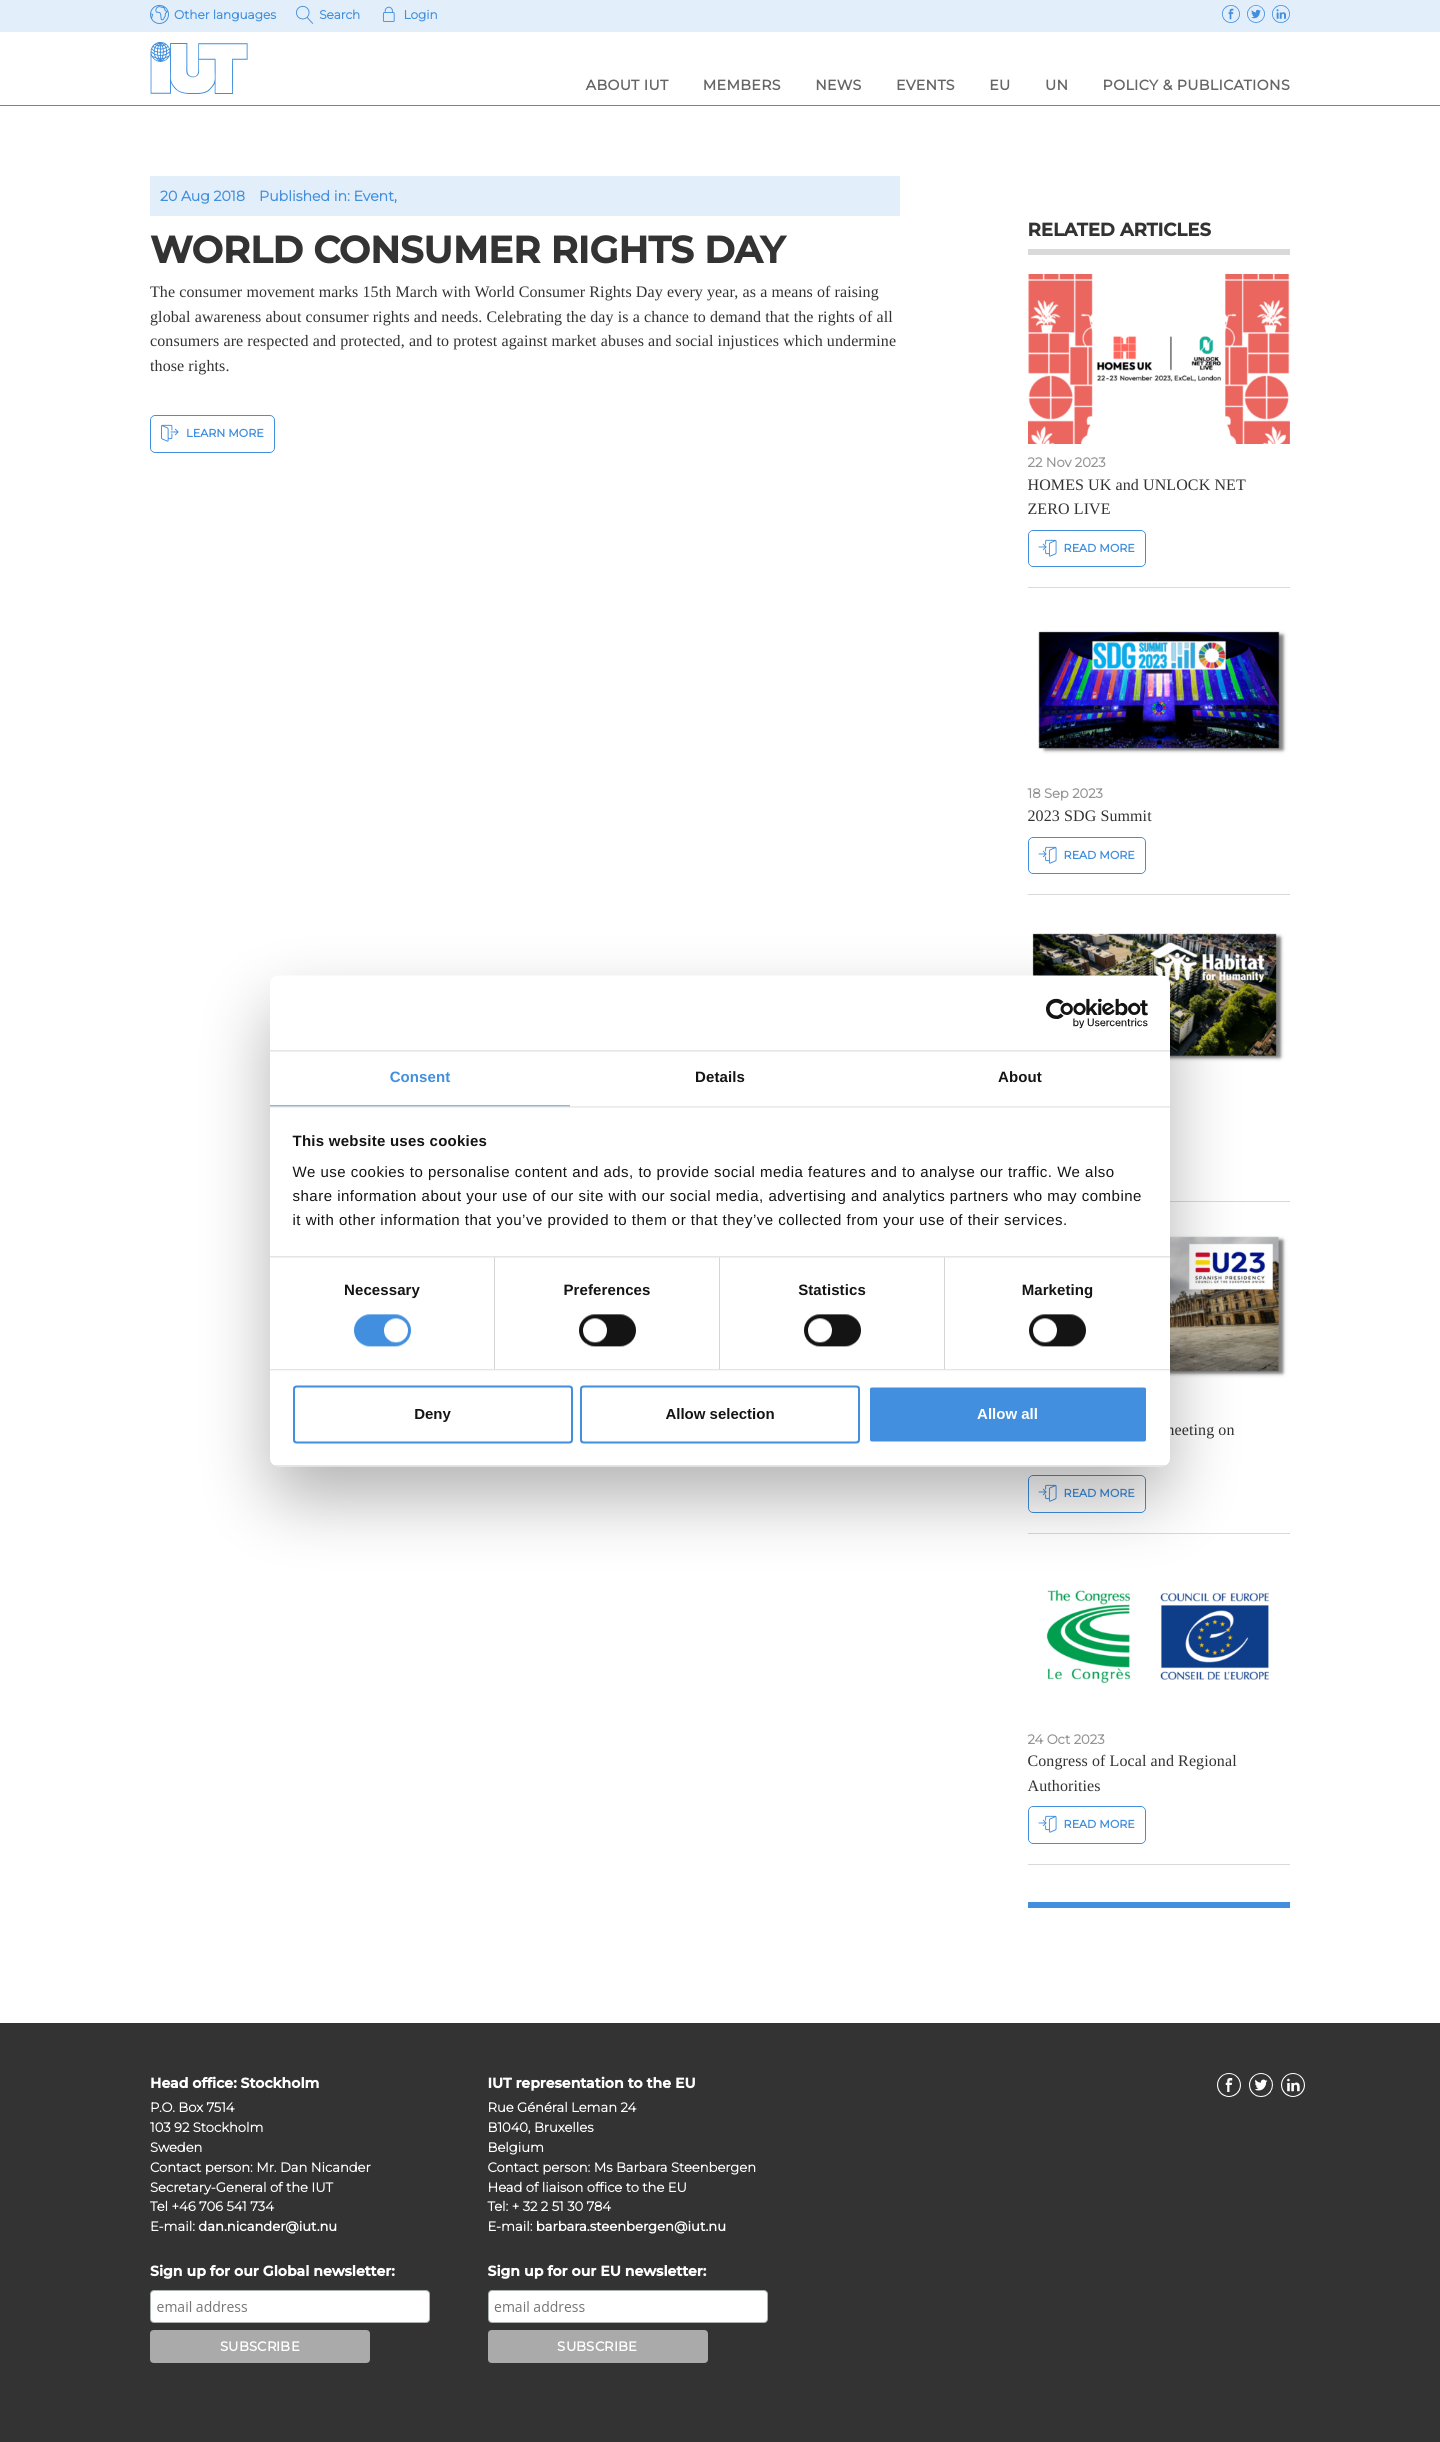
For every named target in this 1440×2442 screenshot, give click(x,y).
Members (742, 85)
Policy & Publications (1196, 85)
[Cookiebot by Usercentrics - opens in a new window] (1060, 1012)
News (838, 85)
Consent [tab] (420, 1076)
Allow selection (719, 1414)
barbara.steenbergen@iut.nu (631, 2227)
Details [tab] (720, 1076)
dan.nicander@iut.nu (267, 2227)
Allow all (1007, 1414)
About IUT (627, 85)
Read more (1087, 547)
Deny (432, 1414)
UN (1056, 85)
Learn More (212, 432)
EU (999, 85)
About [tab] (1020, 1076)
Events (925, 85)
